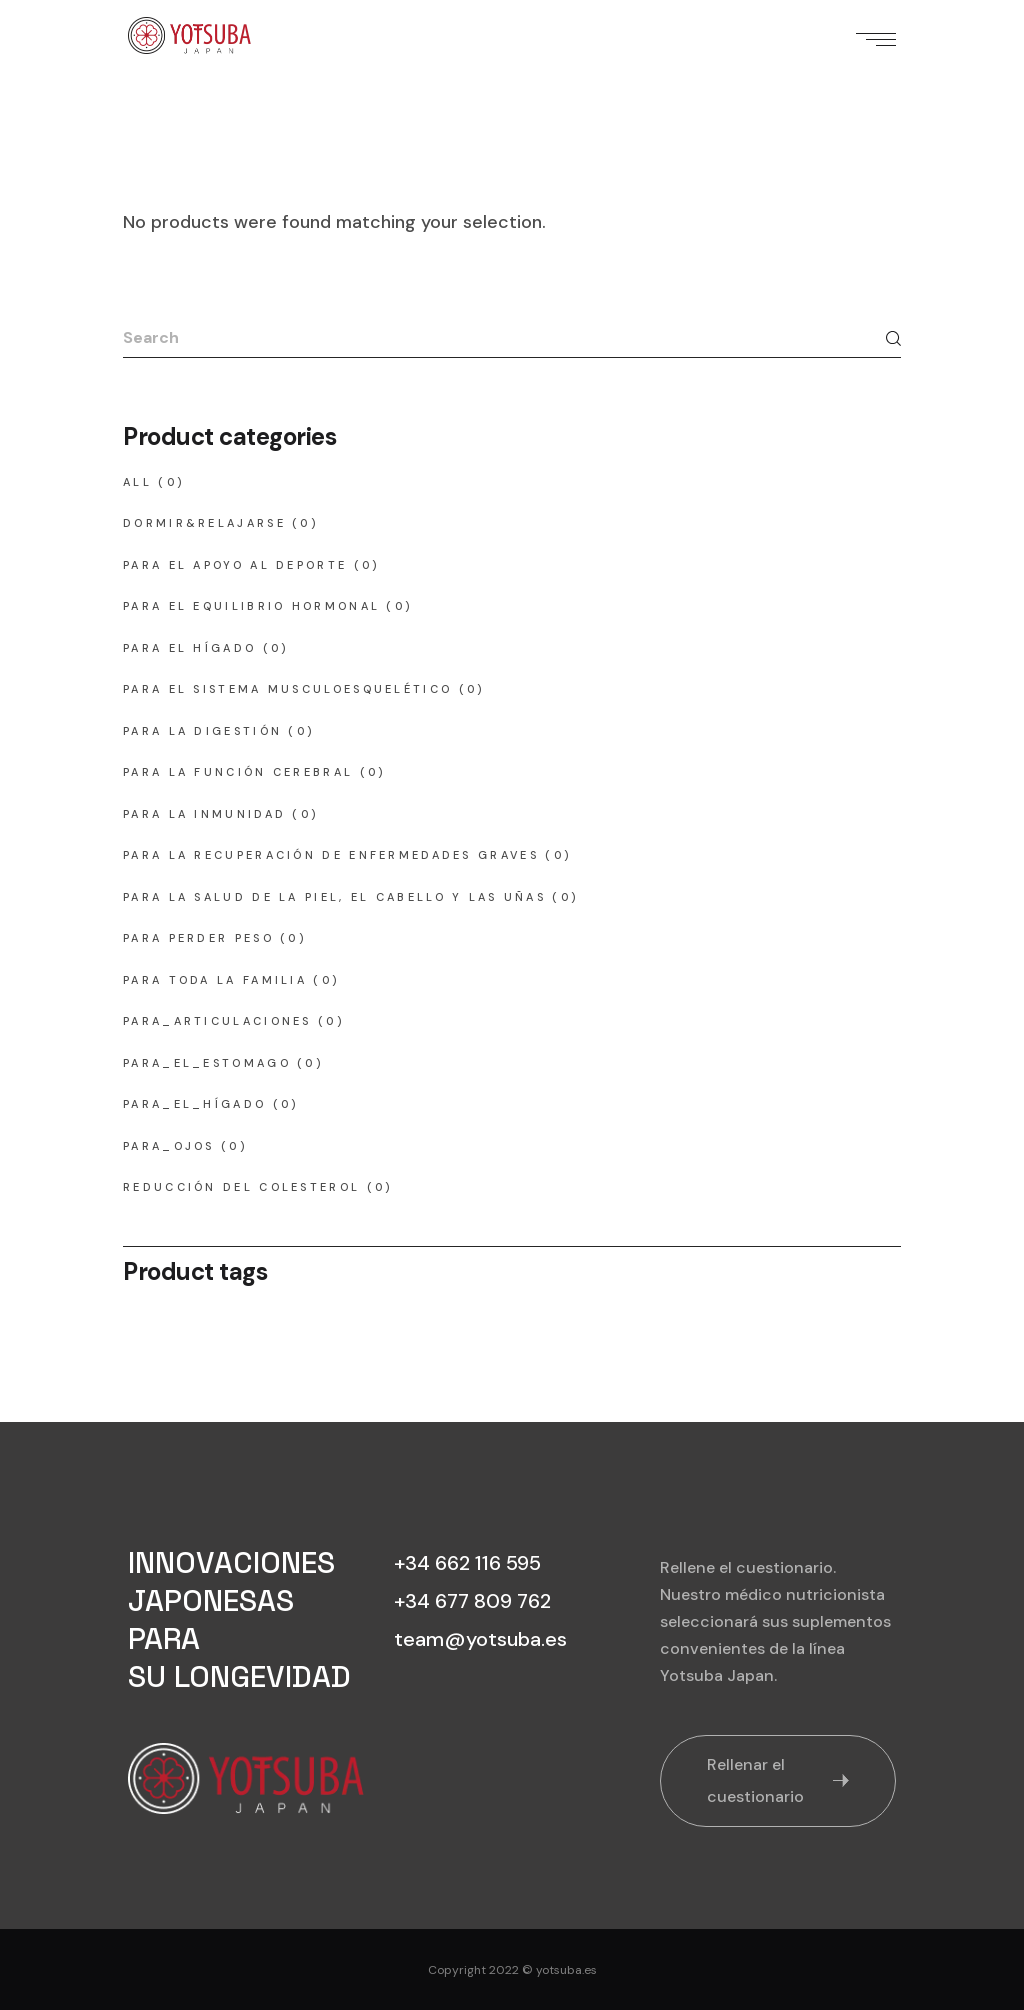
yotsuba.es (566, 1970)
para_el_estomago (207, 1063)
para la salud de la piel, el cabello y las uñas (334, 897)
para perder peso (198, 938)
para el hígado (189, 648)
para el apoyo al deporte (235, 565)
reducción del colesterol (241, 1187)
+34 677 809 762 (472, 1601)
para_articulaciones (217, 1021)
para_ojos (169, 1146)
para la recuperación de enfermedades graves (331, 855)
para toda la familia (215, 980)
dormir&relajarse (204, 523)
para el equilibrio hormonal (251, 606)
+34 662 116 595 (467, 1563)
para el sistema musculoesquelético (287, 689)
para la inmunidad (204, 814)
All (137, 482)
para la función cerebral (238, 772)
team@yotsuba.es (480, 1639)
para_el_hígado (194, 1104)
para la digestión (202, 731)
